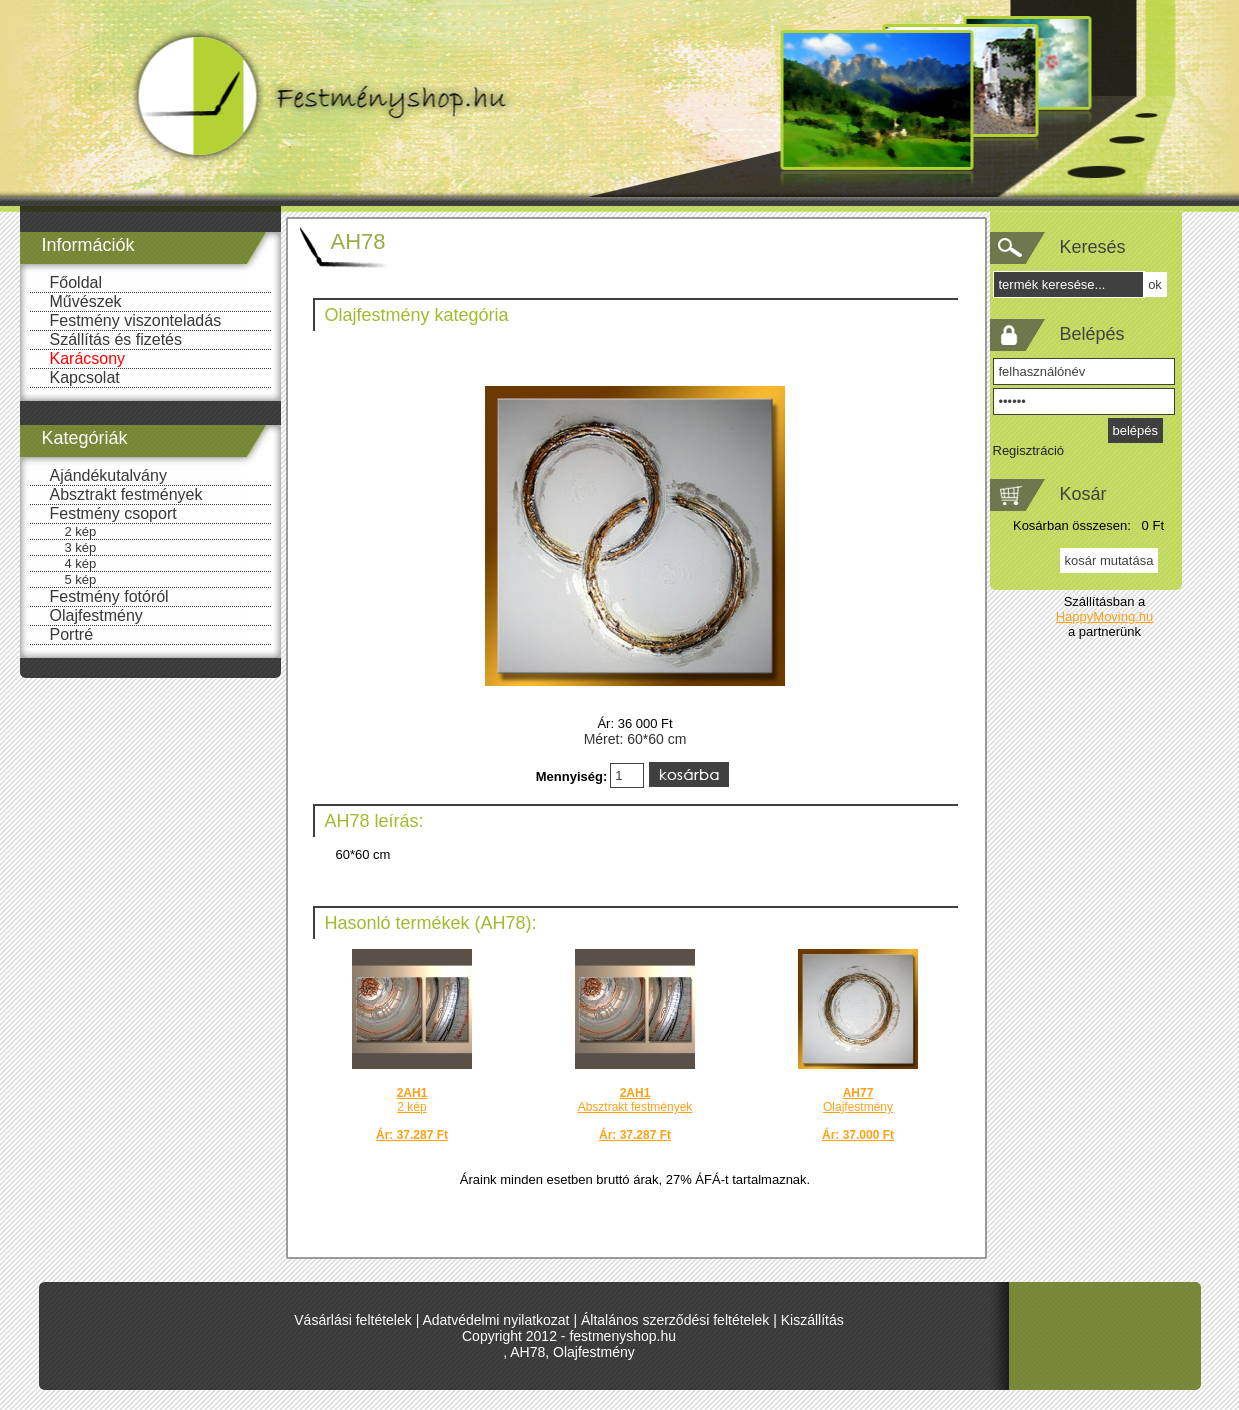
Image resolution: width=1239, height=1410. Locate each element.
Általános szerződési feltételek (675, 1320)
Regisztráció (1029, 450)
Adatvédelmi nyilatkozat (495, 1320)
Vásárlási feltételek (353, 1320)
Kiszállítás (812, 1320)
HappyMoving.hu (1105, 616)
